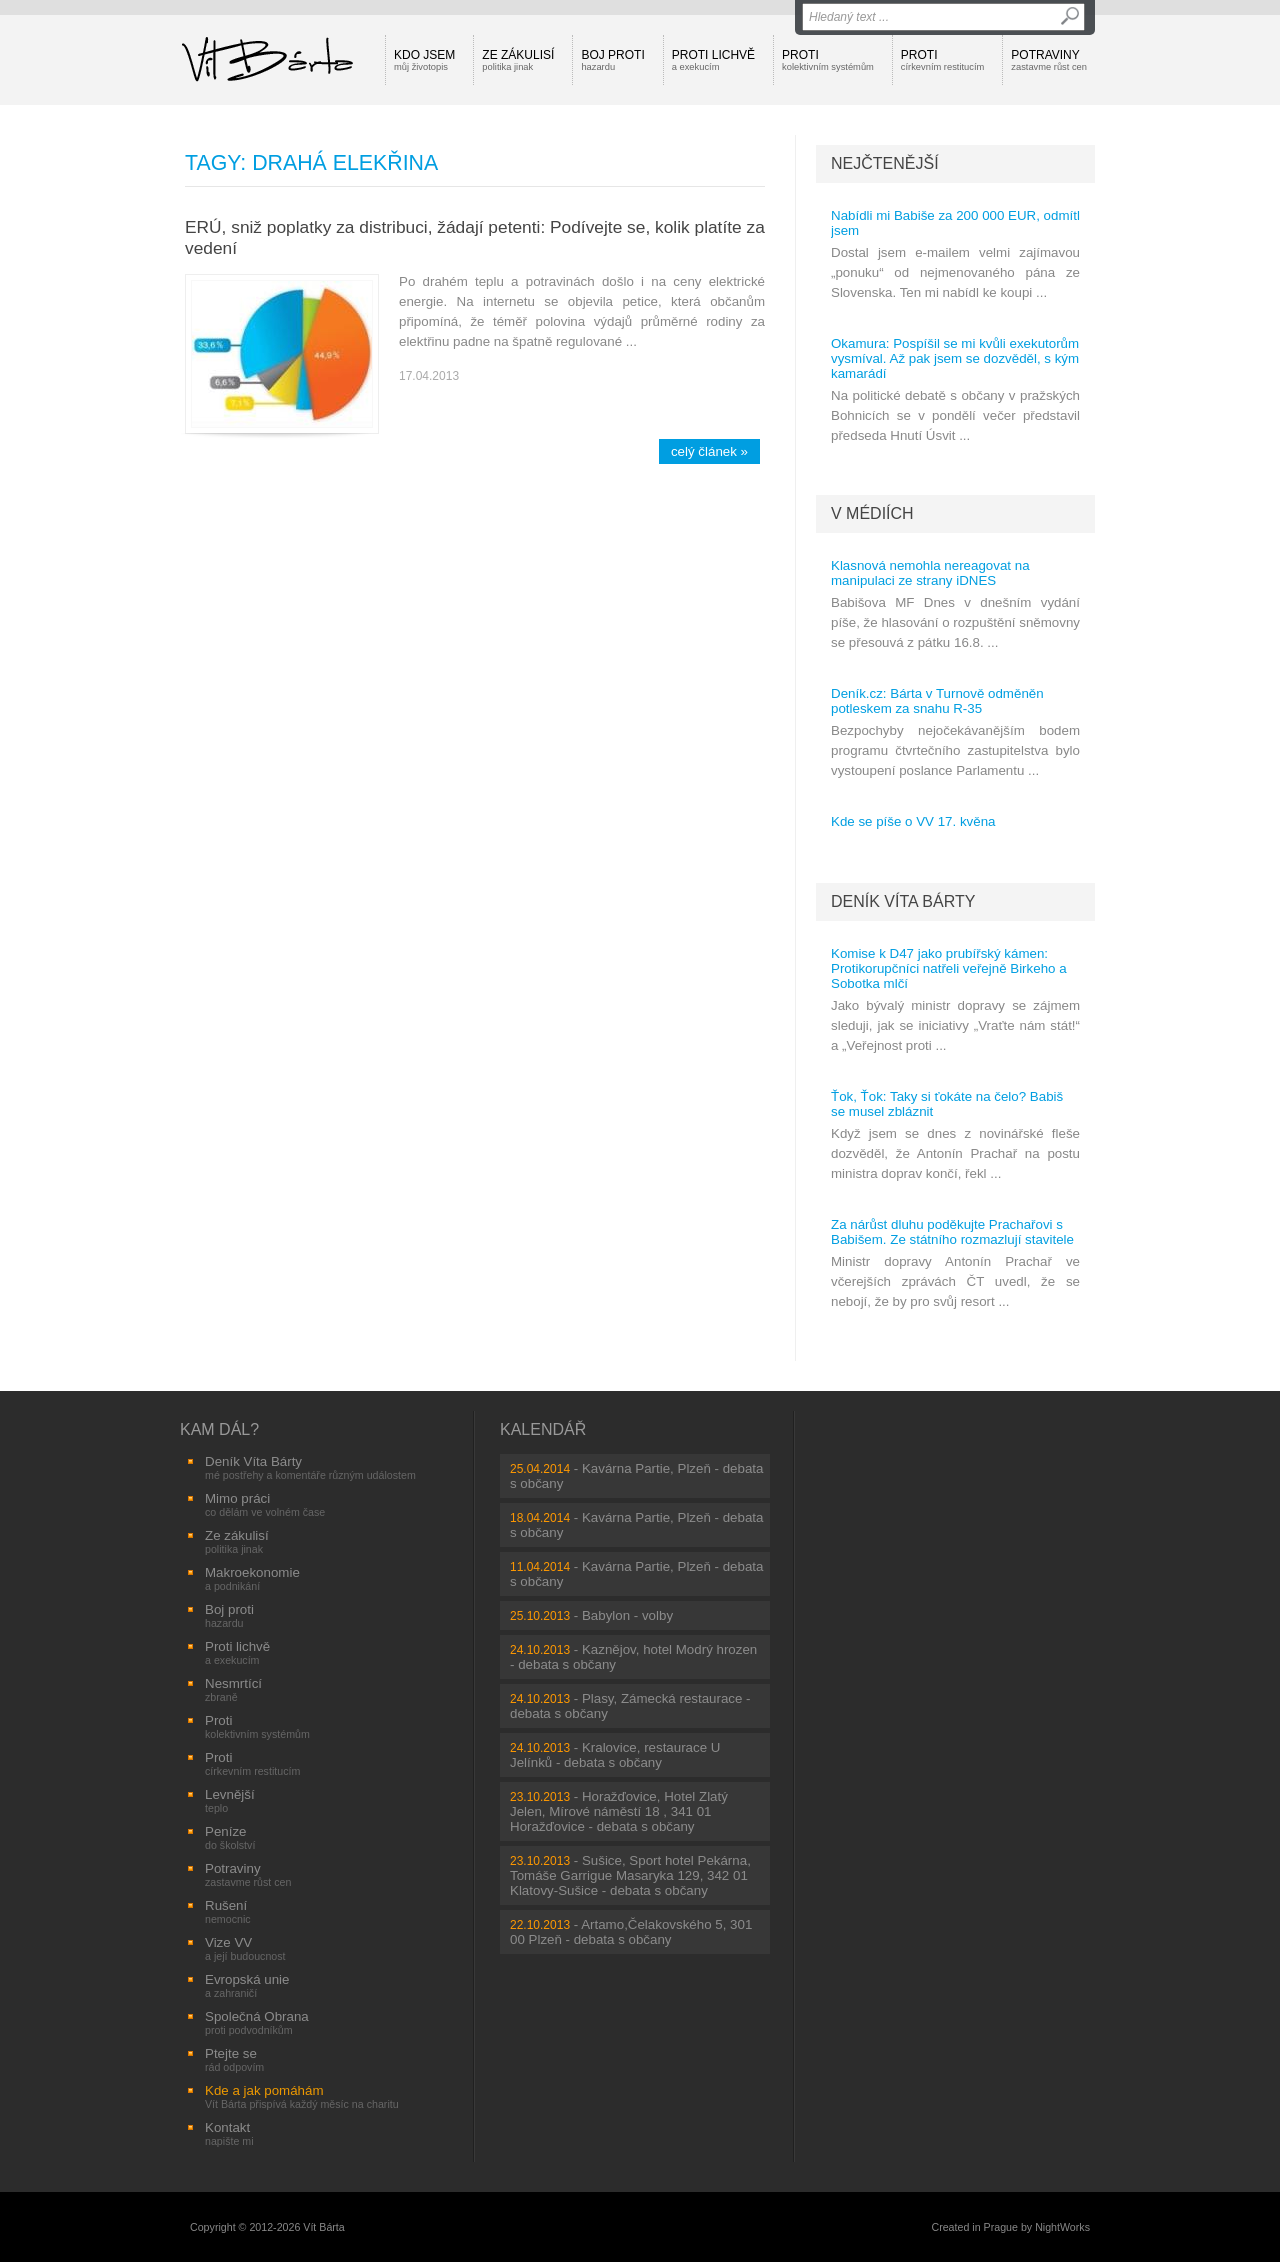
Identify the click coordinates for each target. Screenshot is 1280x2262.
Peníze (230, 1837)
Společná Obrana (257, 2022)
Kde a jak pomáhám (302, 2096)
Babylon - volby (627, 1615)
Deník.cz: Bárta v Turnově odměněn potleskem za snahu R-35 (937, 701)
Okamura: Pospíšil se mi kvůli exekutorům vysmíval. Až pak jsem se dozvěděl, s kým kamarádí (955, 358)
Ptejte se (234, 2059)
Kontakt (229, 2133)
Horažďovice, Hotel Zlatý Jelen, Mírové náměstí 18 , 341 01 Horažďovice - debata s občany (619, 1811)
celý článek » (709, 451)
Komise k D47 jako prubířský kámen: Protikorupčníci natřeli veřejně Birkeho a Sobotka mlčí (949, 968)
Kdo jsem (424, 60)
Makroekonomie (252, 1578)
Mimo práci (265, 1504)
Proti (828, 60)
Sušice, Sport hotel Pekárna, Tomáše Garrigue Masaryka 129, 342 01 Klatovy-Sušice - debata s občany (630, 1875)
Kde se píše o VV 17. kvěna (913, 821)
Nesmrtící (233, 1689)
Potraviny (1049, 60)
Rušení (228, 1911)
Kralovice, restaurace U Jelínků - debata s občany (615, 1755)
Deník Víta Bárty (903, 901)
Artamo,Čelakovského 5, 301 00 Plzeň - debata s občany (631, 1932)
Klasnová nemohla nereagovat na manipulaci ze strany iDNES (930, 573)
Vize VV (245, 1948)
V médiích (872, 513)
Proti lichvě (713, 60)
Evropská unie (247, 1985)
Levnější (230, 1800)
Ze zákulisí (518, 60)
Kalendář (543, 1429)
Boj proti (612, 60)
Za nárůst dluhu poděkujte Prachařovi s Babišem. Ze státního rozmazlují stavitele (952, 1232)
